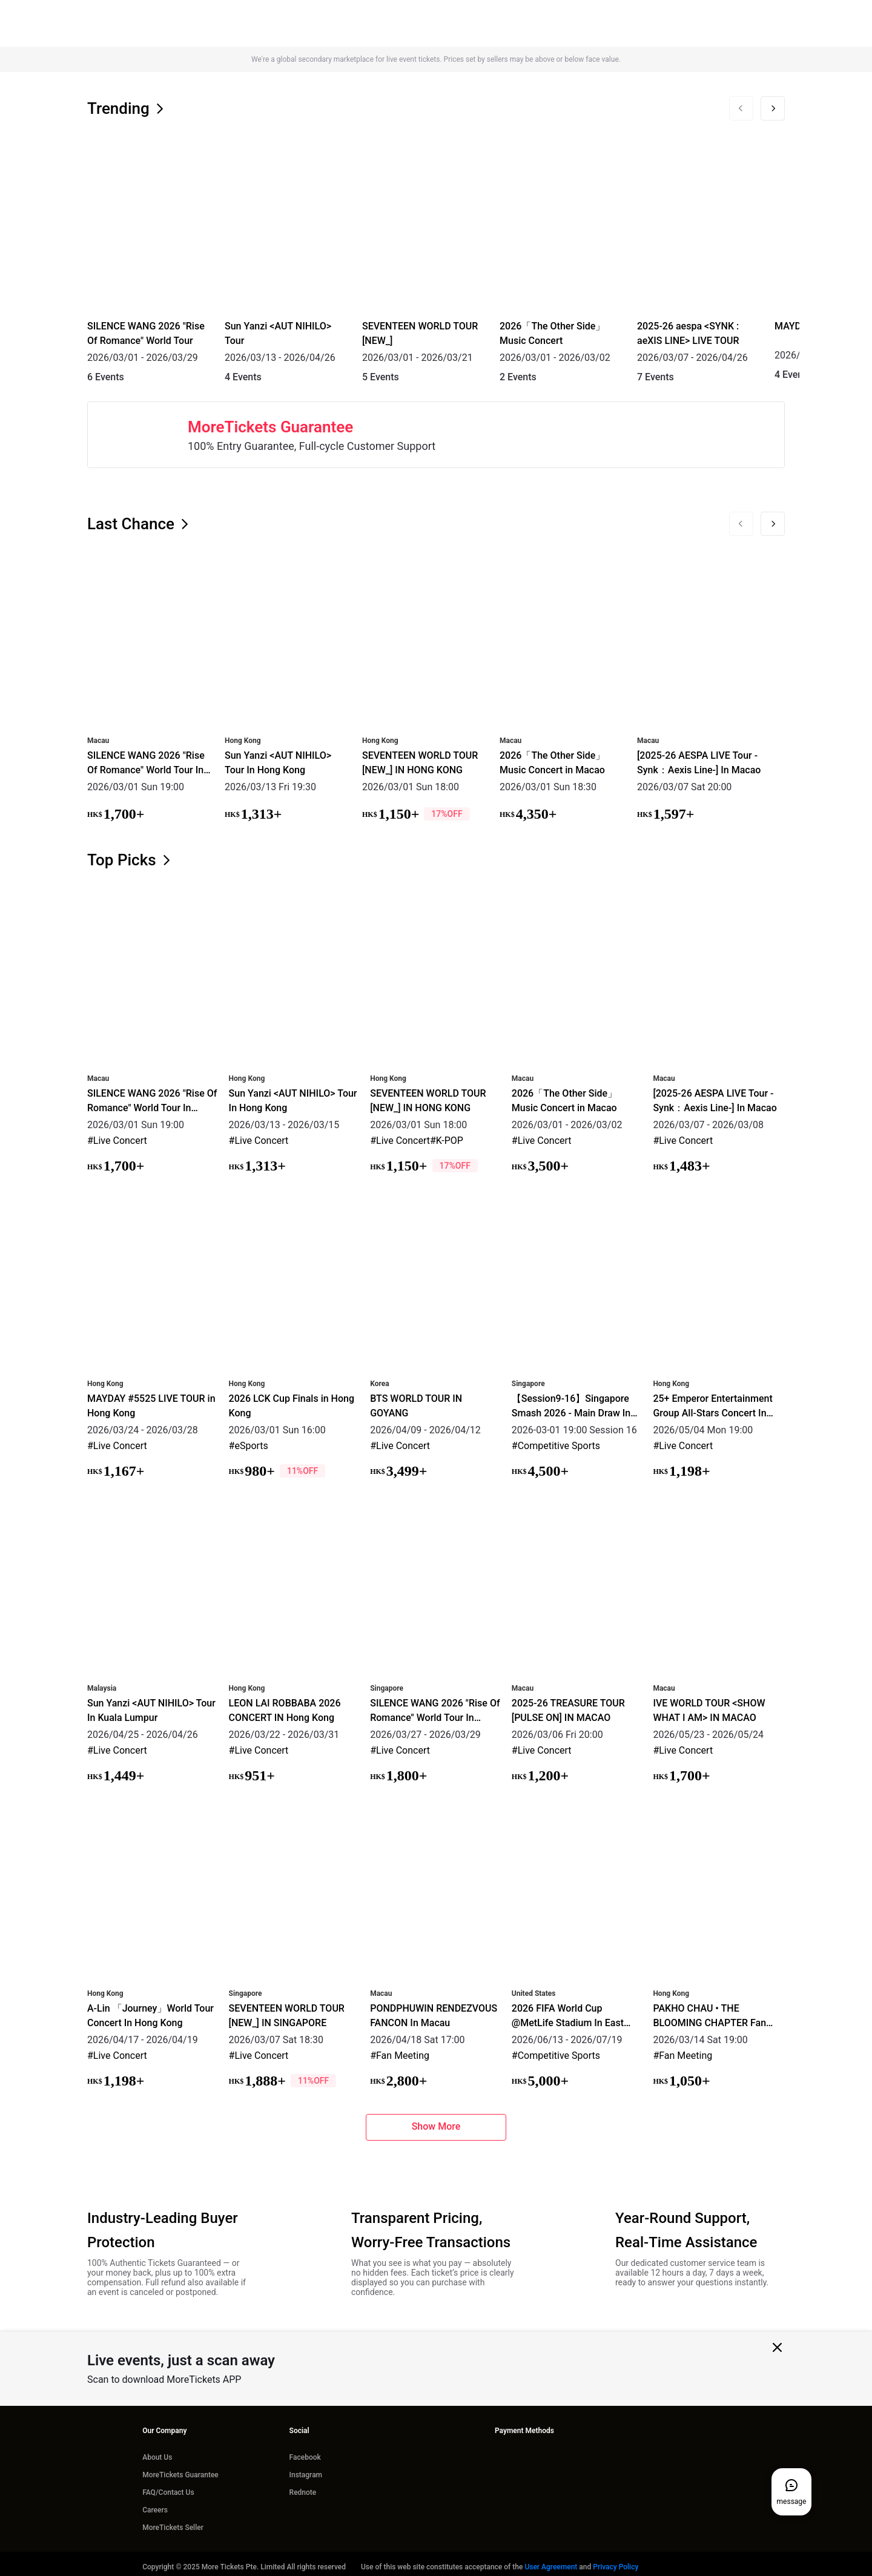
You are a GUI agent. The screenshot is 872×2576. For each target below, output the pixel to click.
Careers (155, 2504)
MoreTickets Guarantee (180, 2469)
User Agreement (550, 2561)
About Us (157, 2451)
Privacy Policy (615, 2561)
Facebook (305, 2451)
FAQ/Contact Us (168, 2486)
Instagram (305, 2469)
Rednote (303, 2486)
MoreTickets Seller (172, 2521)
